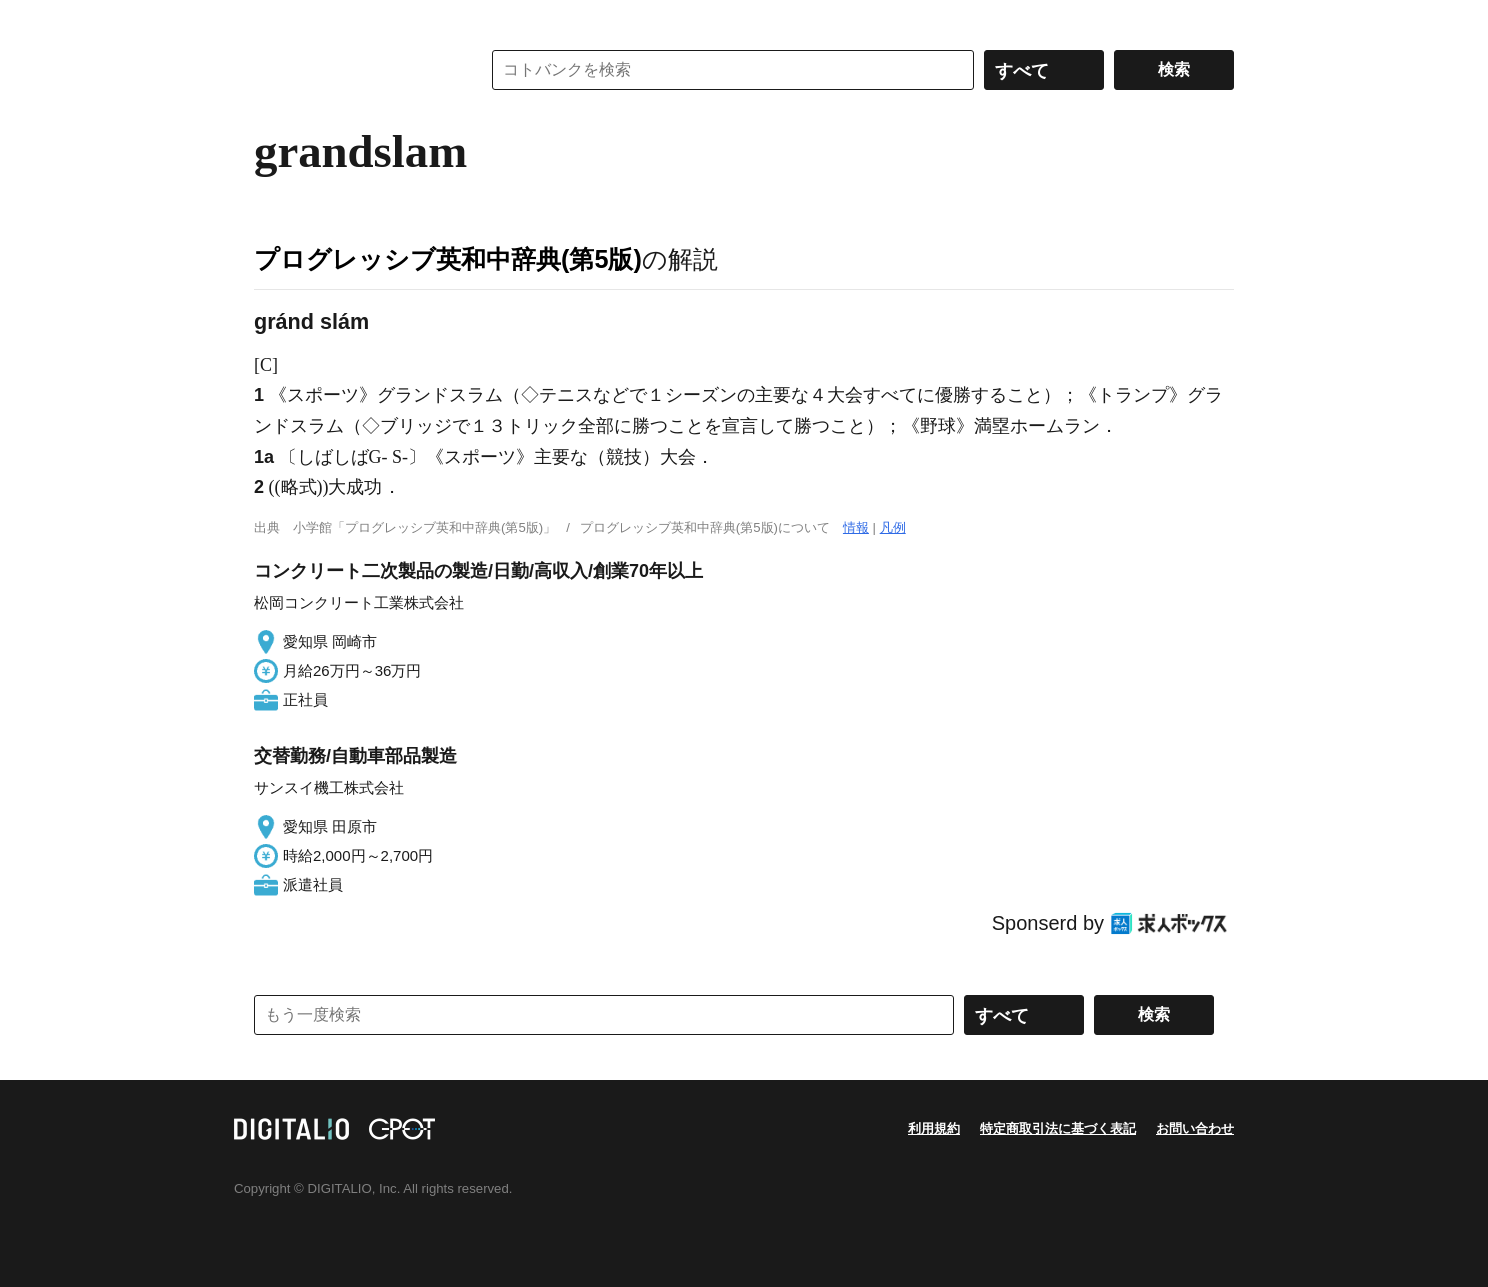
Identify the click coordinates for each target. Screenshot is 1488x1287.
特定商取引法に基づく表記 (1058, 1128)
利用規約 (934, 1128)
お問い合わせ (1195, 1128)
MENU (274, 20)
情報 (856, 527)
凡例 (893, 527)
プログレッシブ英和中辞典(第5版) (448, 259)
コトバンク (353, 70)
